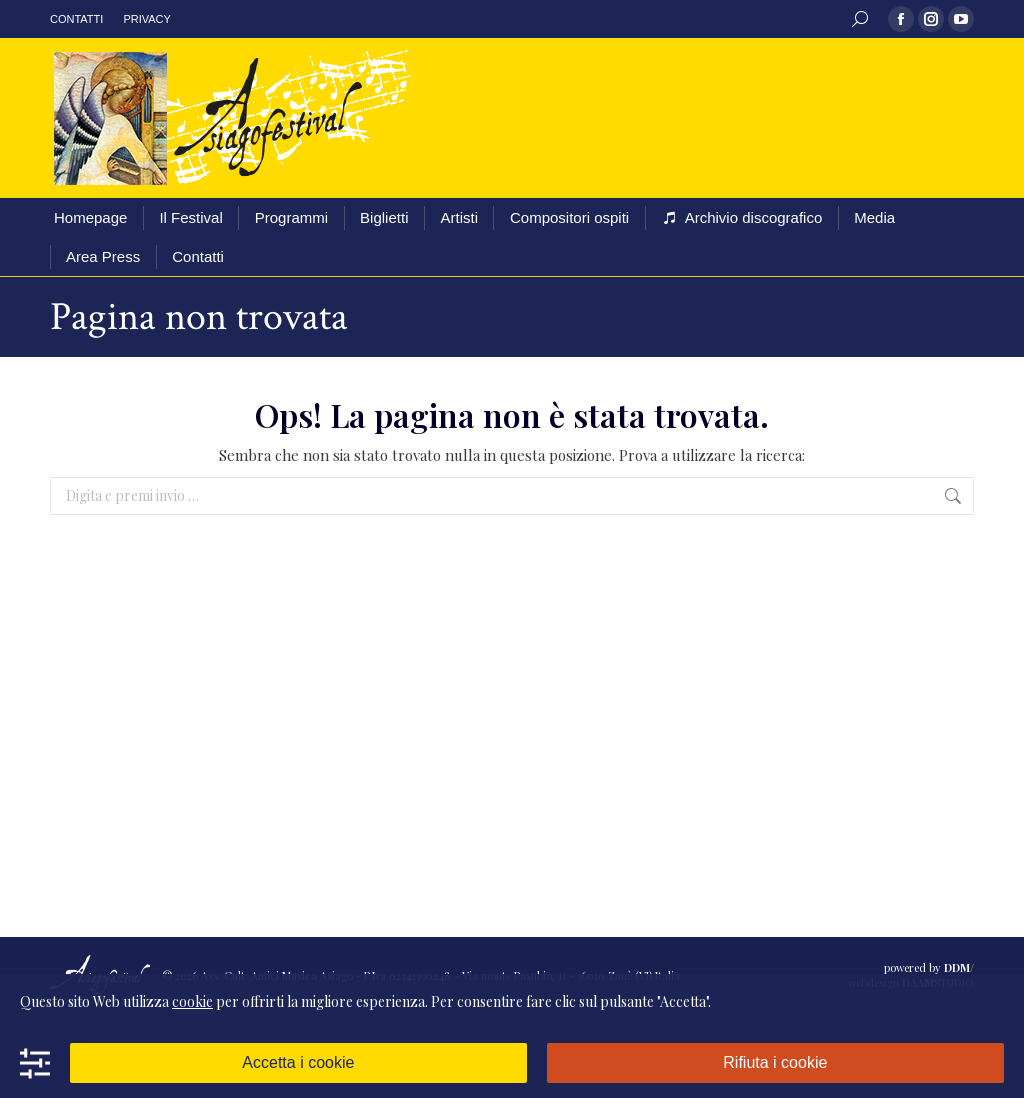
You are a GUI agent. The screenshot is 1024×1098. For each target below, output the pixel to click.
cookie (192, 1001)
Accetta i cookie (298, 1062)
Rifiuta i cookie (775, 1062)
